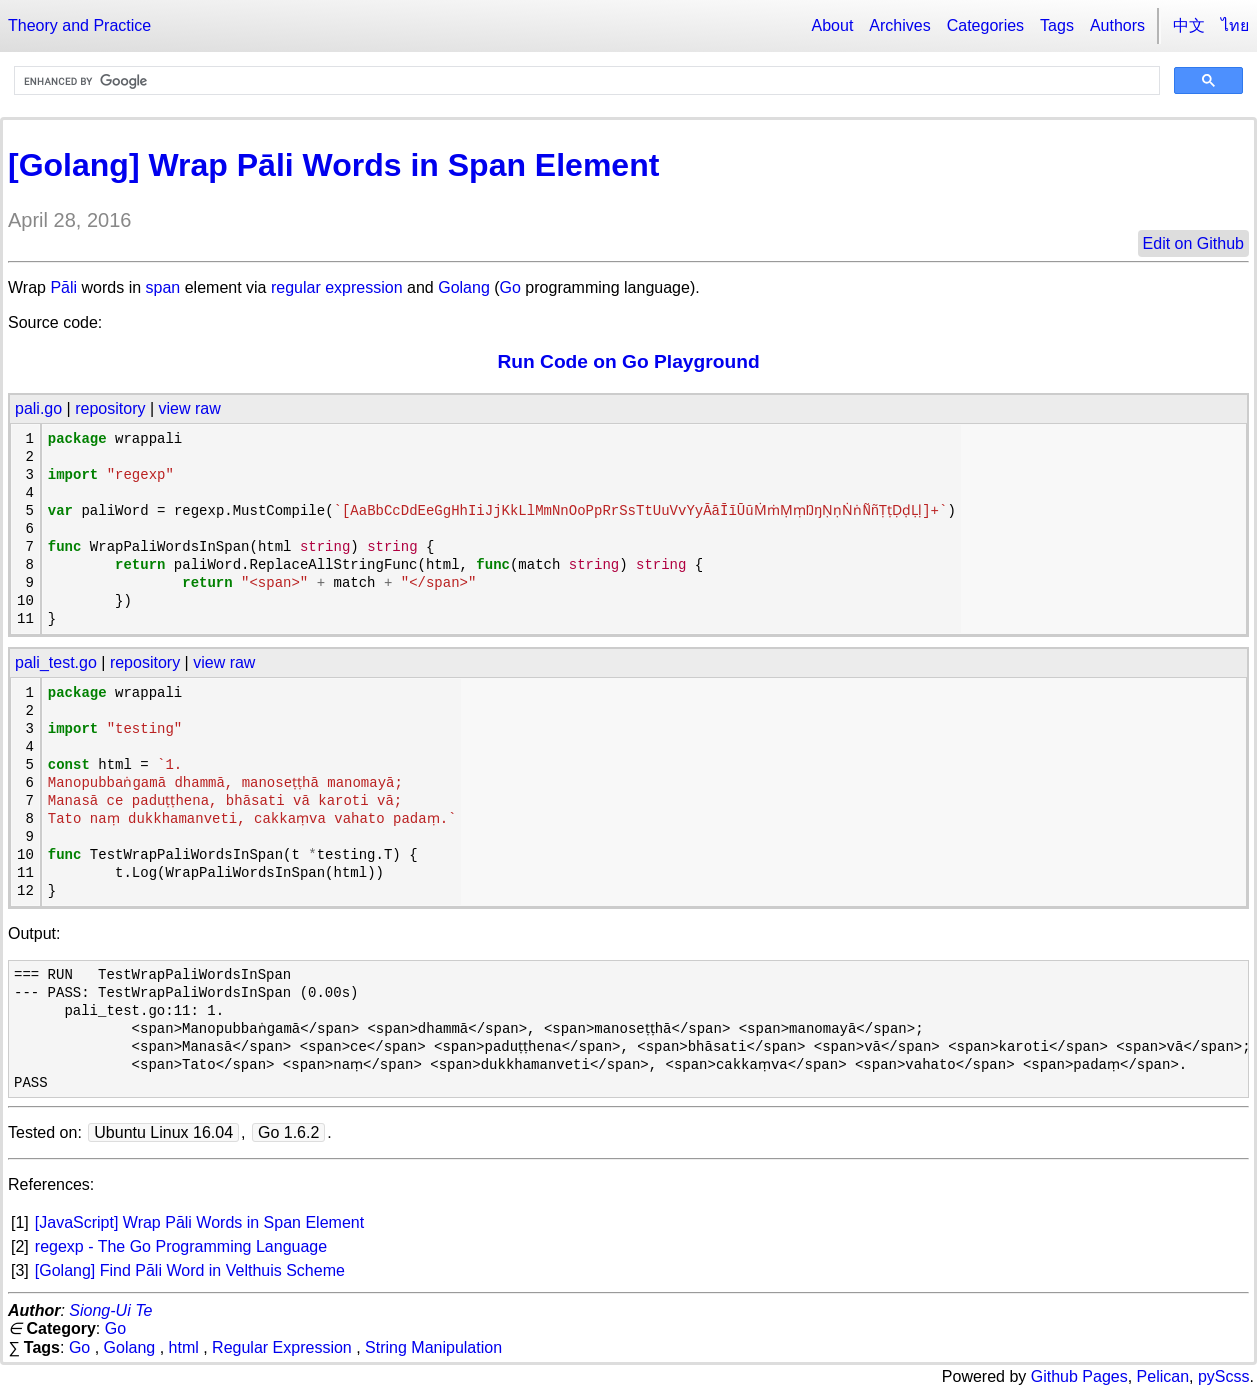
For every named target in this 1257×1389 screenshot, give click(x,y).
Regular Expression (282, 1347)
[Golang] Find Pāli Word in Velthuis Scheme (190, 1270)
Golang (464, 287)
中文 (1189, 25)
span (163, 287)
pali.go (38, 408)
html (184, 1347)
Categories (985, 25)
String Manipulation (433, 1347)
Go (510, 287)
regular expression (337, 287)
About (833, 25)
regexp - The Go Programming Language (181, 1246)
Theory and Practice (79, 25)
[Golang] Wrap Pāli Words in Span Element (333, 165)
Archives (899, 25)
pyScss (1224, 1376)
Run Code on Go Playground (628, 361)
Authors (1117, 25)
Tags (1057, 25)
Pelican (1163, 1376)
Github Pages (1079, 1376)
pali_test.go (56, 662)
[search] (585, 81)
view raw (190, 408)
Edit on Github (1193, 243)
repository (110, 408)
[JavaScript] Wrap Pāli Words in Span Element (199, 1222)
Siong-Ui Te (110, 1310)
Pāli (63, 287)
